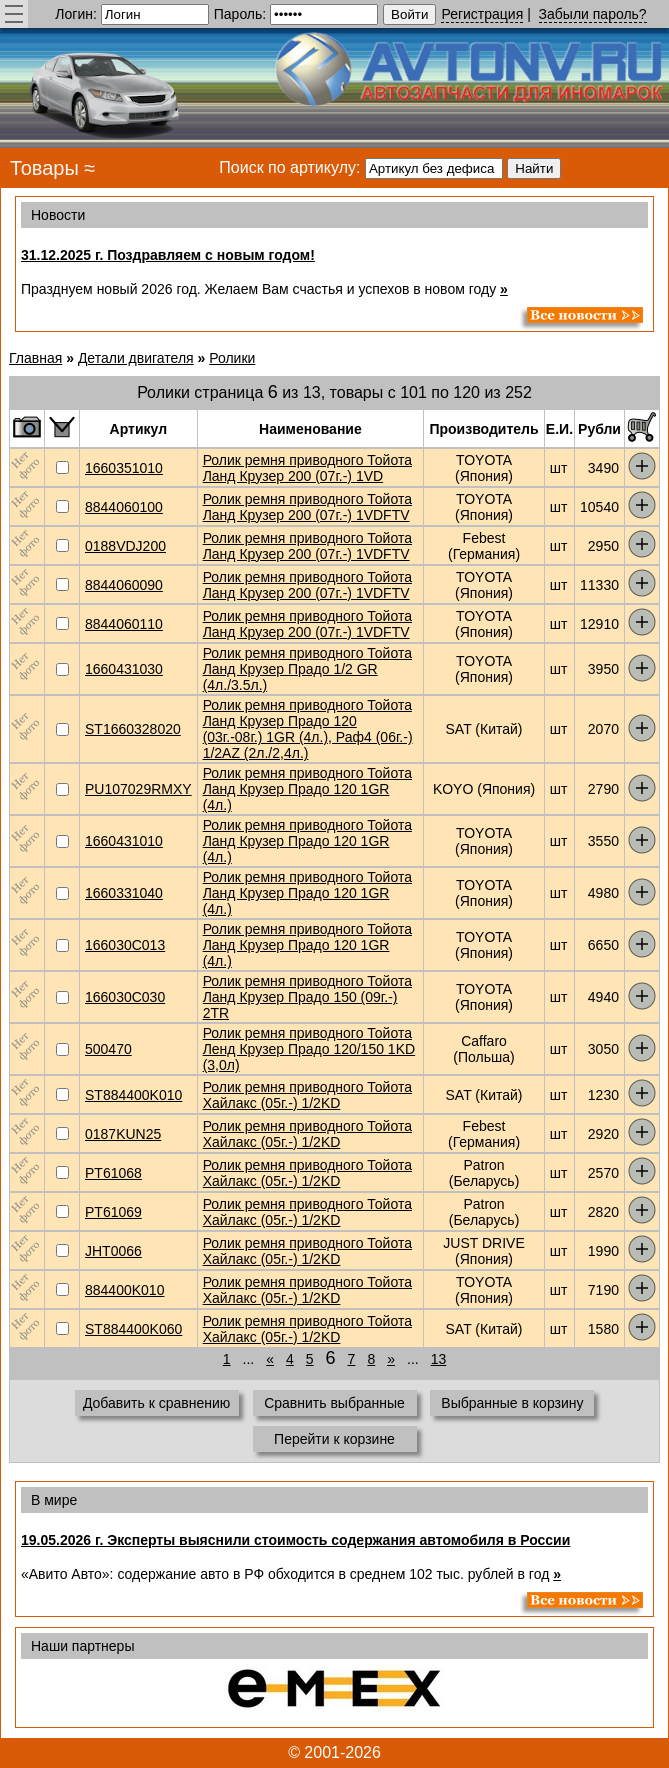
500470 (108, 1049)
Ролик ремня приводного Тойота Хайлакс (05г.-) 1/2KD (307, 1095)
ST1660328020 (133, 729)
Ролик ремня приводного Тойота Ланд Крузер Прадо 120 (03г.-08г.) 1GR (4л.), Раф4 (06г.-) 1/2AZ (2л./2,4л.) (308, 729)
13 (439, 1359)
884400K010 (124, 1290)
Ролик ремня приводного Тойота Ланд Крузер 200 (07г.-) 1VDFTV (307, 507)
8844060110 (124, 624)
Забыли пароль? (593, 14)
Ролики (232, 358)
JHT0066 (113, 1251)
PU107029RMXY (138, 789)
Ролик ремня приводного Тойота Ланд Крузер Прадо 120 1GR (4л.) (307, 789)
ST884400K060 (133, 1329)
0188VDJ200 (125, 546)
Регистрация (482, 14)
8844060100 (124, 507)
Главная (35, 358)
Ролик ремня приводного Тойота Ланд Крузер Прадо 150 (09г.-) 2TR (307, 997)
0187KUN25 (123, 1134)
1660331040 (124, 893)
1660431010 (124, 841)
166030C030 (125, 997)
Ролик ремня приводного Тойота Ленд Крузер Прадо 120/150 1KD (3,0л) (309, 1049)
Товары (44, 168)
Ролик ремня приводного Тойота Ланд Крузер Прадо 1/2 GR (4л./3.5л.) (307, 669)
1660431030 (124, 669)
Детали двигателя (136, 358)
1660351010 (124, 468)
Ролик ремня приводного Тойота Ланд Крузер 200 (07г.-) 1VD (307, 468)
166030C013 (125, 945)
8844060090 (124, 585)
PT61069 (113, 1212)
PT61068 (113, 1173)
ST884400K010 (133, 1095)
